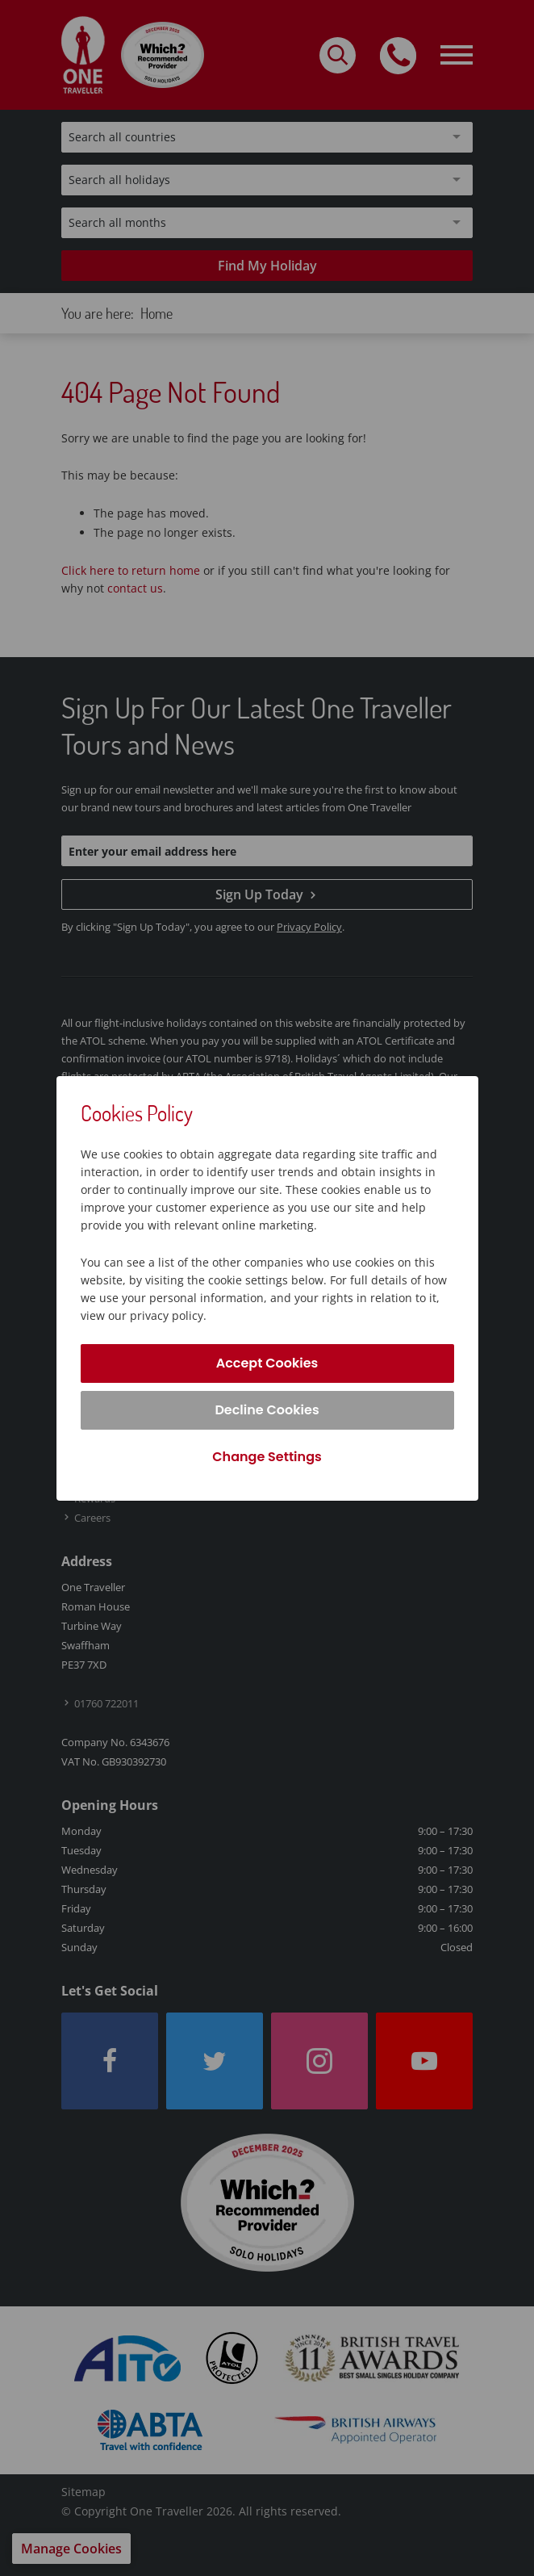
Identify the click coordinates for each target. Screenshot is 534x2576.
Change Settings (266, 1456)
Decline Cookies (267, 1410)
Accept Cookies (267, 1363)
